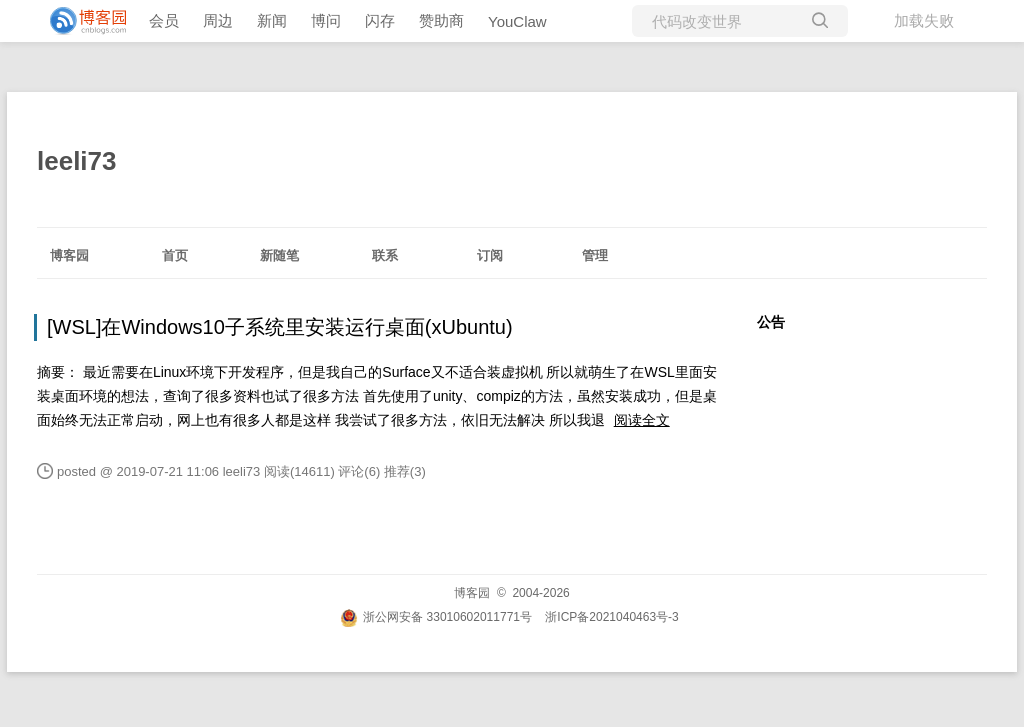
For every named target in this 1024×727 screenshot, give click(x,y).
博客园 (69, 255)
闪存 (380, 20)
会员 (164, 20)
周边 (218, 20)
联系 (385, 255)
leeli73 (77, 161)
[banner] (80, 21)
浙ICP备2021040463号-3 (611, 617)
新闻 (272, 20)
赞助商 (441, 20)
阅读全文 (642, 420)
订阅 (490, 255)
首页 (175, 255)
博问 (326, 20)
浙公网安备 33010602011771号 (436, 617)
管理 (595, 255)
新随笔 (279, 255)
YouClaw (517, 21)
